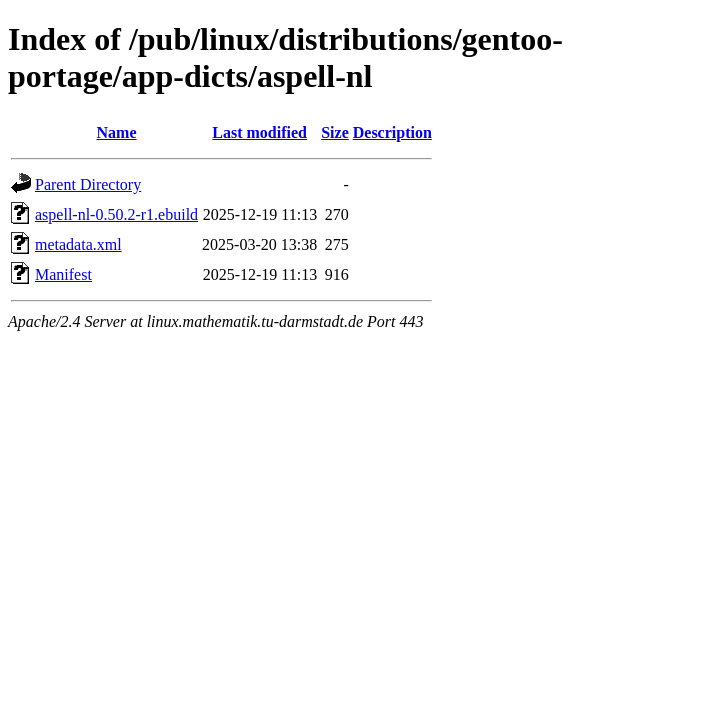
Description (392, 132)
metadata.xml (78, 244)
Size (335, 132)
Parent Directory (88, 184)
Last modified (259, 132)
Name (117, 132)
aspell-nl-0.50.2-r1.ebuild (116, 214)
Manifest (63, 274)
